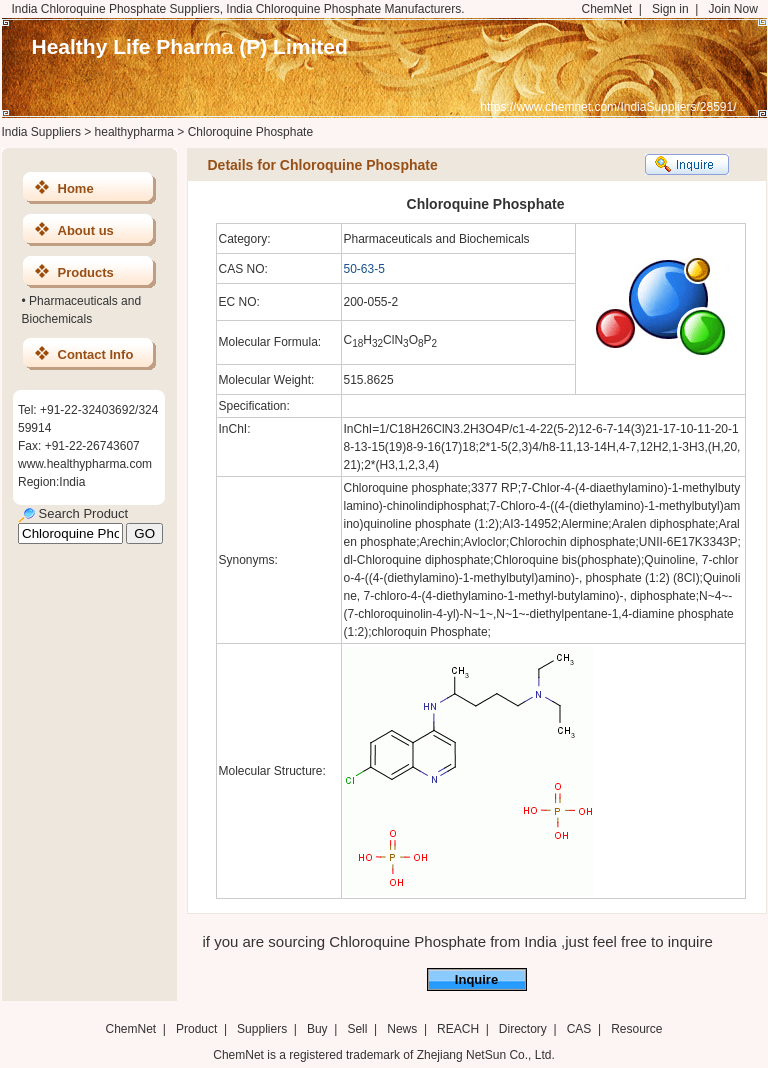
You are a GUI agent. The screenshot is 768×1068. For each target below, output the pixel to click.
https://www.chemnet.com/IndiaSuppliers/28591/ (608, 107)
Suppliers (262, 1029)
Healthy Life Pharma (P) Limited (190, 46)
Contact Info (96, 354)
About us (86, 230)
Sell (357, 1029)
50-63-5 (364, 269)
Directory (523, 1029)
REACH (458, 1029)
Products (86, 272)
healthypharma (134, 132)
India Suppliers (41, 132)
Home (76, 188)
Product (198, 1029)
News (402, 1029)
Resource (636, 1029)
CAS (579, 1029)
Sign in (670, 9)
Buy (317, 1029)
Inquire (476, 979)
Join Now (732, 9)
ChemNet (607, 9)
